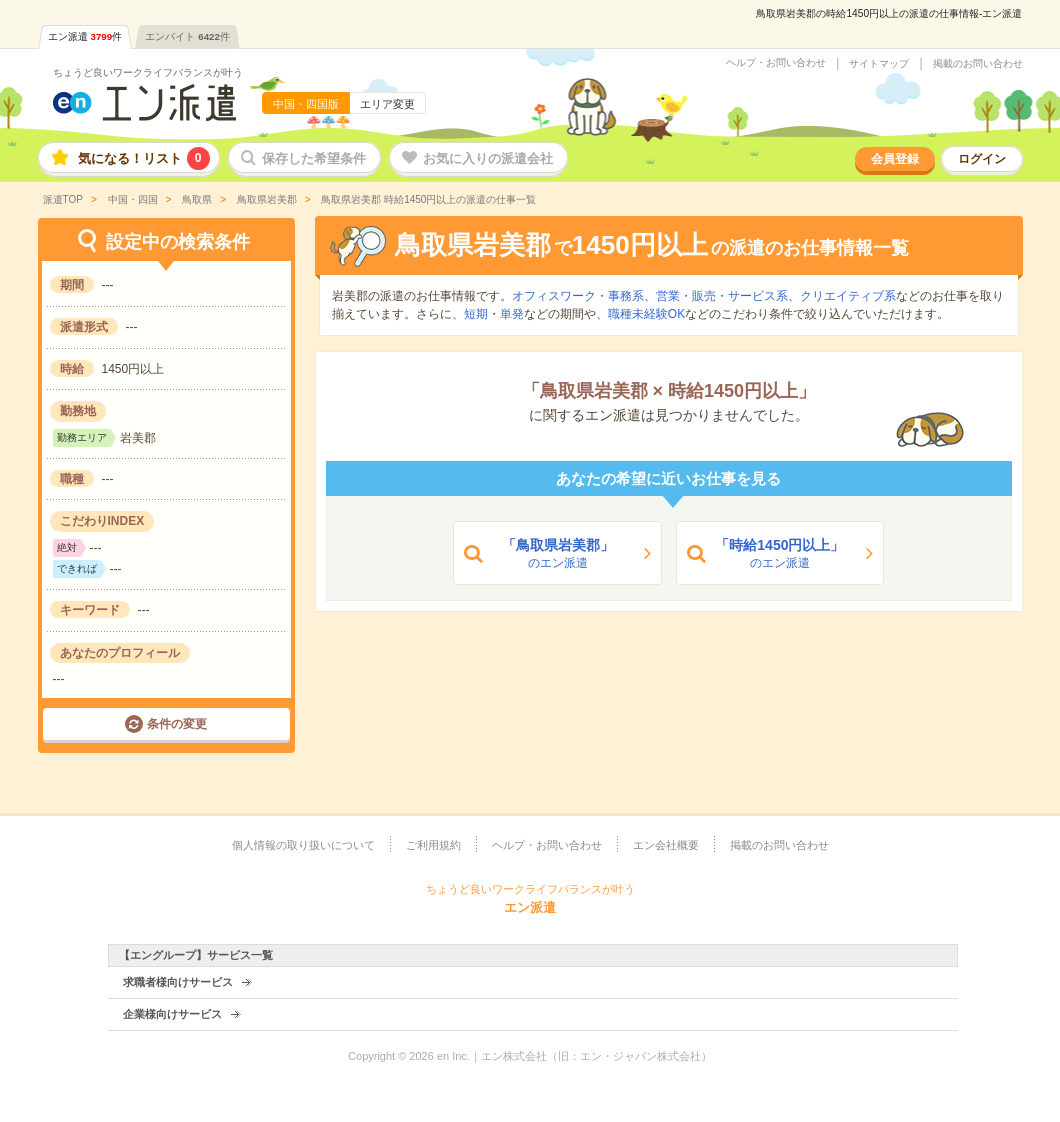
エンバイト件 (187, 36)
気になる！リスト (144, 158)
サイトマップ (879, 64)
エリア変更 (387, 104)
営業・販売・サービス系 (722, 296)
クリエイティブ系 (848, 296)
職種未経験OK (646, 314)
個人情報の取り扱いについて (303, 845)
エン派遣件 (85, 36)
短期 (476, 314)
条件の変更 (177, 724)
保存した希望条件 (314, 158)
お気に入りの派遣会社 (488, 158)
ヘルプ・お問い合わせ (776, 63)
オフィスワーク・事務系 (578, 296)
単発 (512, 314)
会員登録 (895, 159)
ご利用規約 (433, 845)
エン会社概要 (666, 845)
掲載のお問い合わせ (978, 64)
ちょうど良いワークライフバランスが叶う (148, 72)
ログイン (982, 159)
